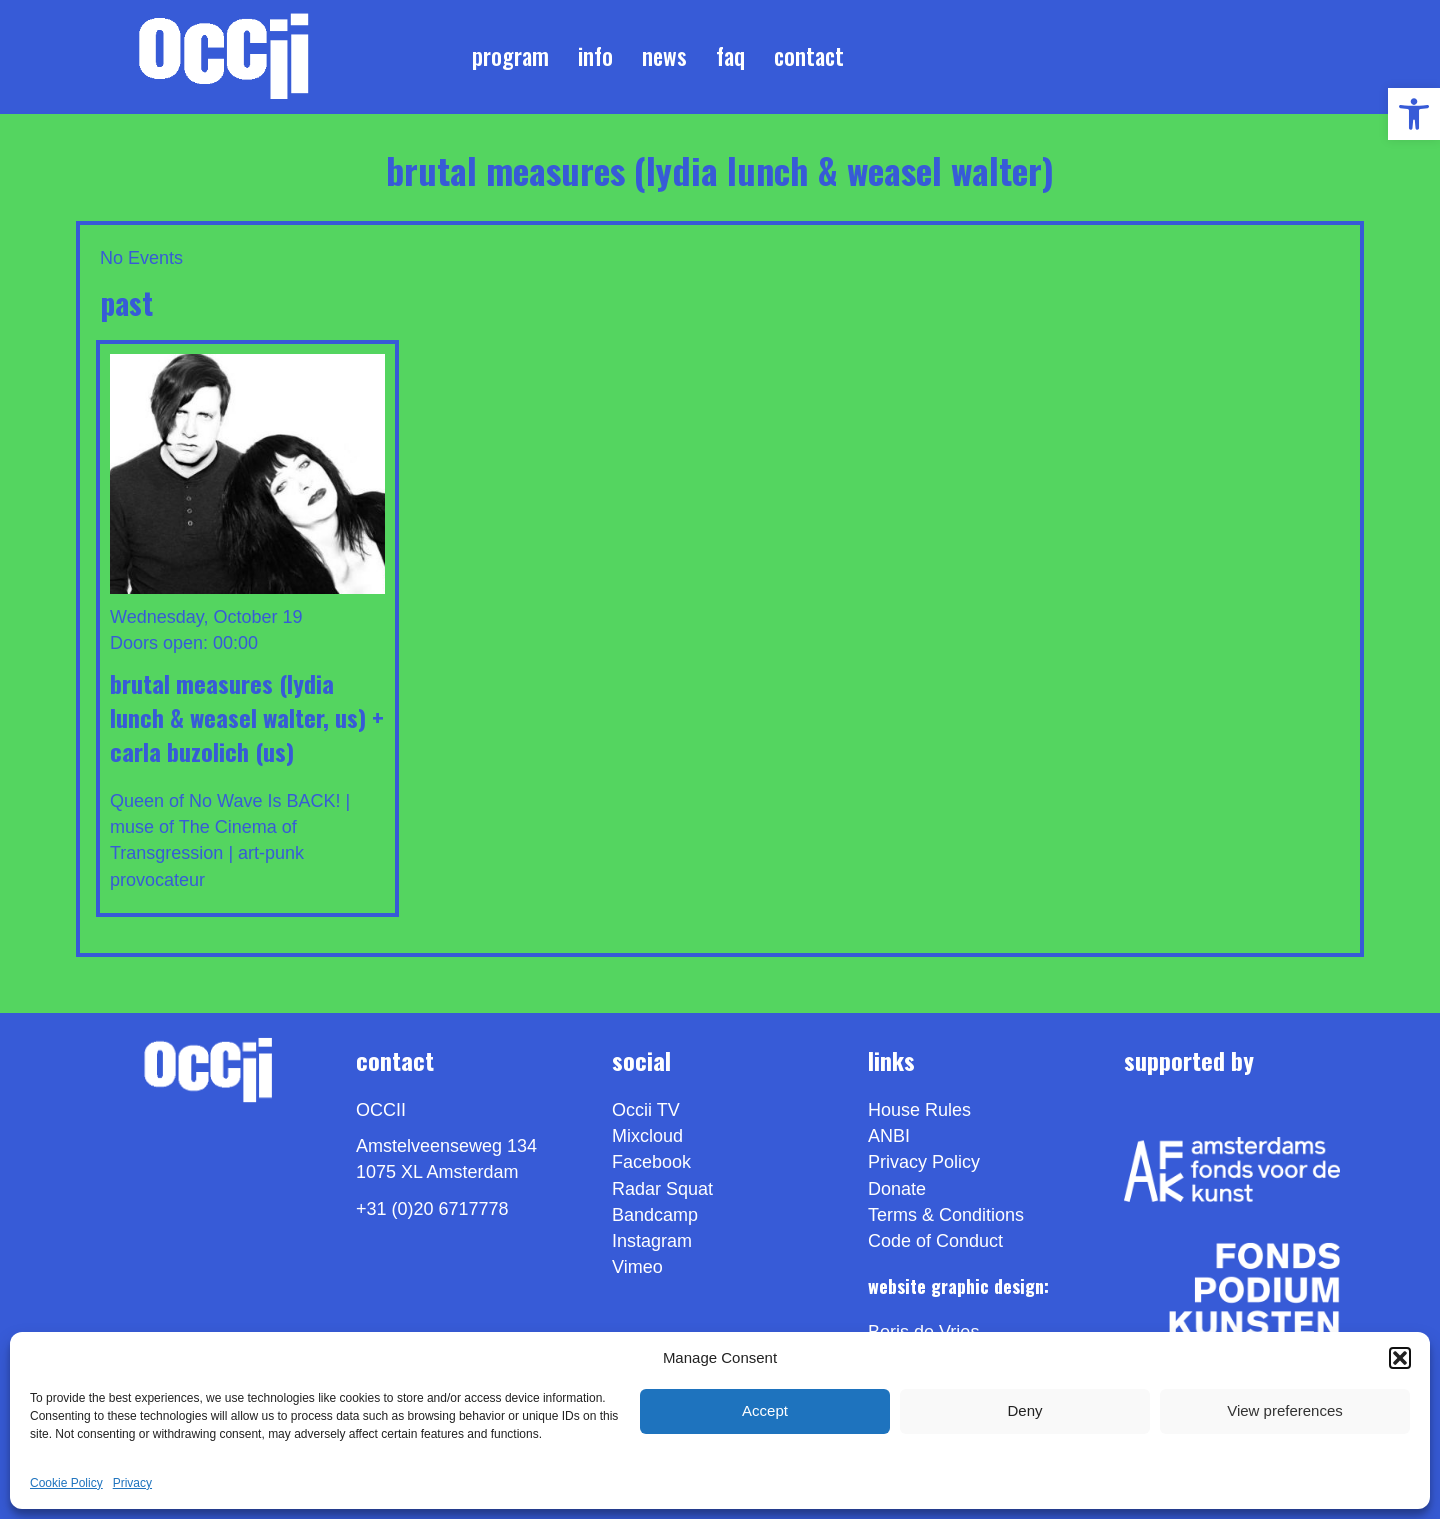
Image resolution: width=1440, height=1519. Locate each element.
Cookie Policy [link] (66, 1483)
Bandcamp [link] (655, 1215)
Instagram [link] (652, 1241)
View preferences (1285, 1410)
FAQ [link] (730, 56)
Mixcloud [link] (647, 1136)
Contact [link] (809, 56)
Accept (765, 1410)
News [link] (664, 56)
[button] (1400, 1358)
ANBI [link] (889, 1136)
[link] (1414, 114)
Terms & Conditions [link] (946, 1215)
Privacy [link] (132, 1483)
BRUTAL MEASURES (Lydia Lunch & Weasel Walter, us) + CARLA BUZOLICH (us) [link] (247, 716)
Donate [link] (897, 1189)
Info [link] (595, 56)
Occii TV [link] (646, 1110)
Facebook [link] (651, 1162)
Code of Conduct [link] (935, 1241)
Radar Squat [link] (662, 1189)
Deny (1024, 1410)
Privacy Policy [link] (924, 1162)
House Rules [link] (919, 1110)
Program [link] (510, 56)
